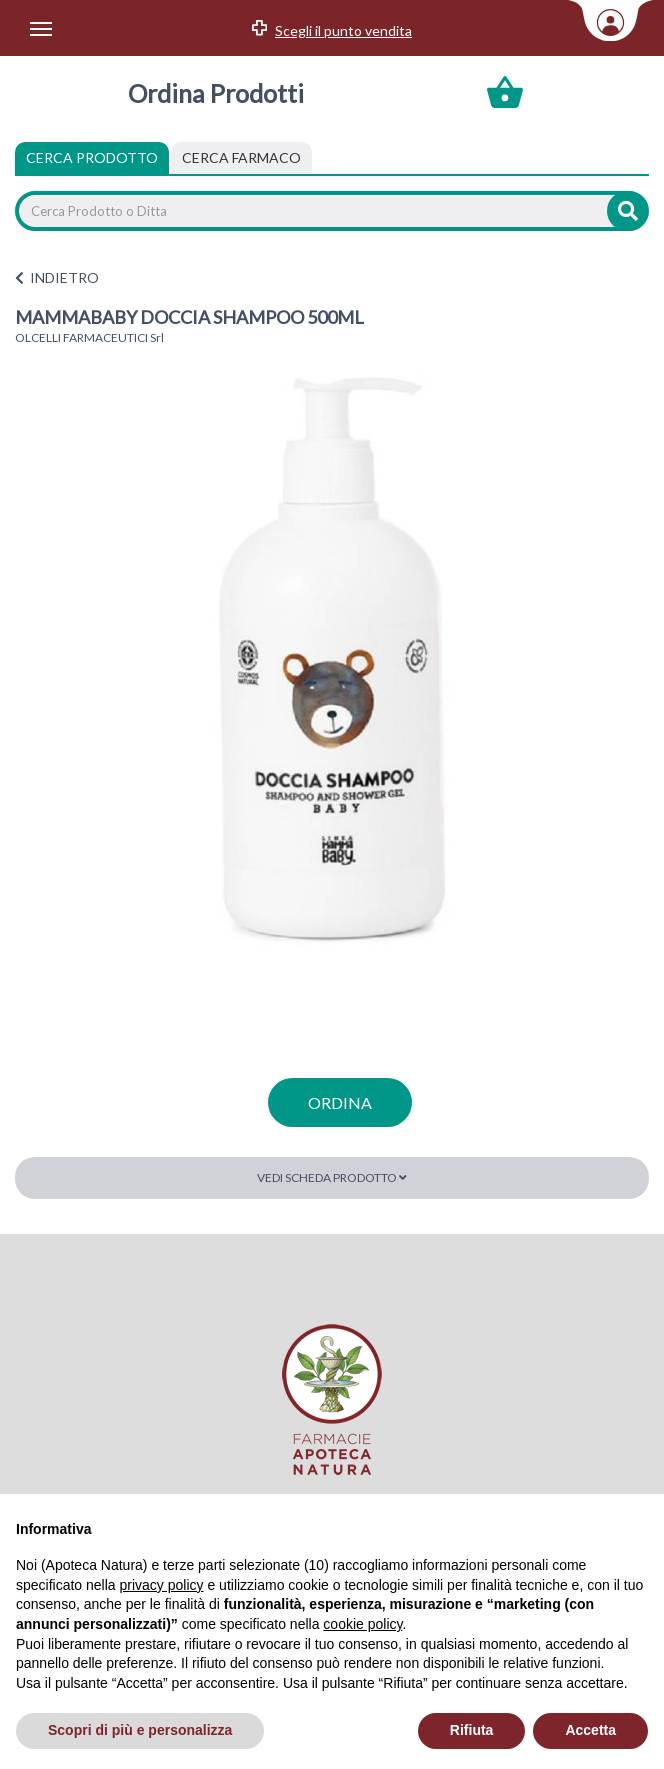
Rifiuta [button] (472, 1730)
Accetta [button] (590, 1730)
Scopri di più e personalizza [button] (140, 1730)
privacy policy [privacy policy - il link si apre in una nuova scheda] (162, 1585)
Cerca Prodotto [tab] (92, 157)
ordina (340, 1102)
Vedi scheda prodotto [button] (332, 1177)
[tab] (241, 158)
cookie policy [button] (362, 1624)
